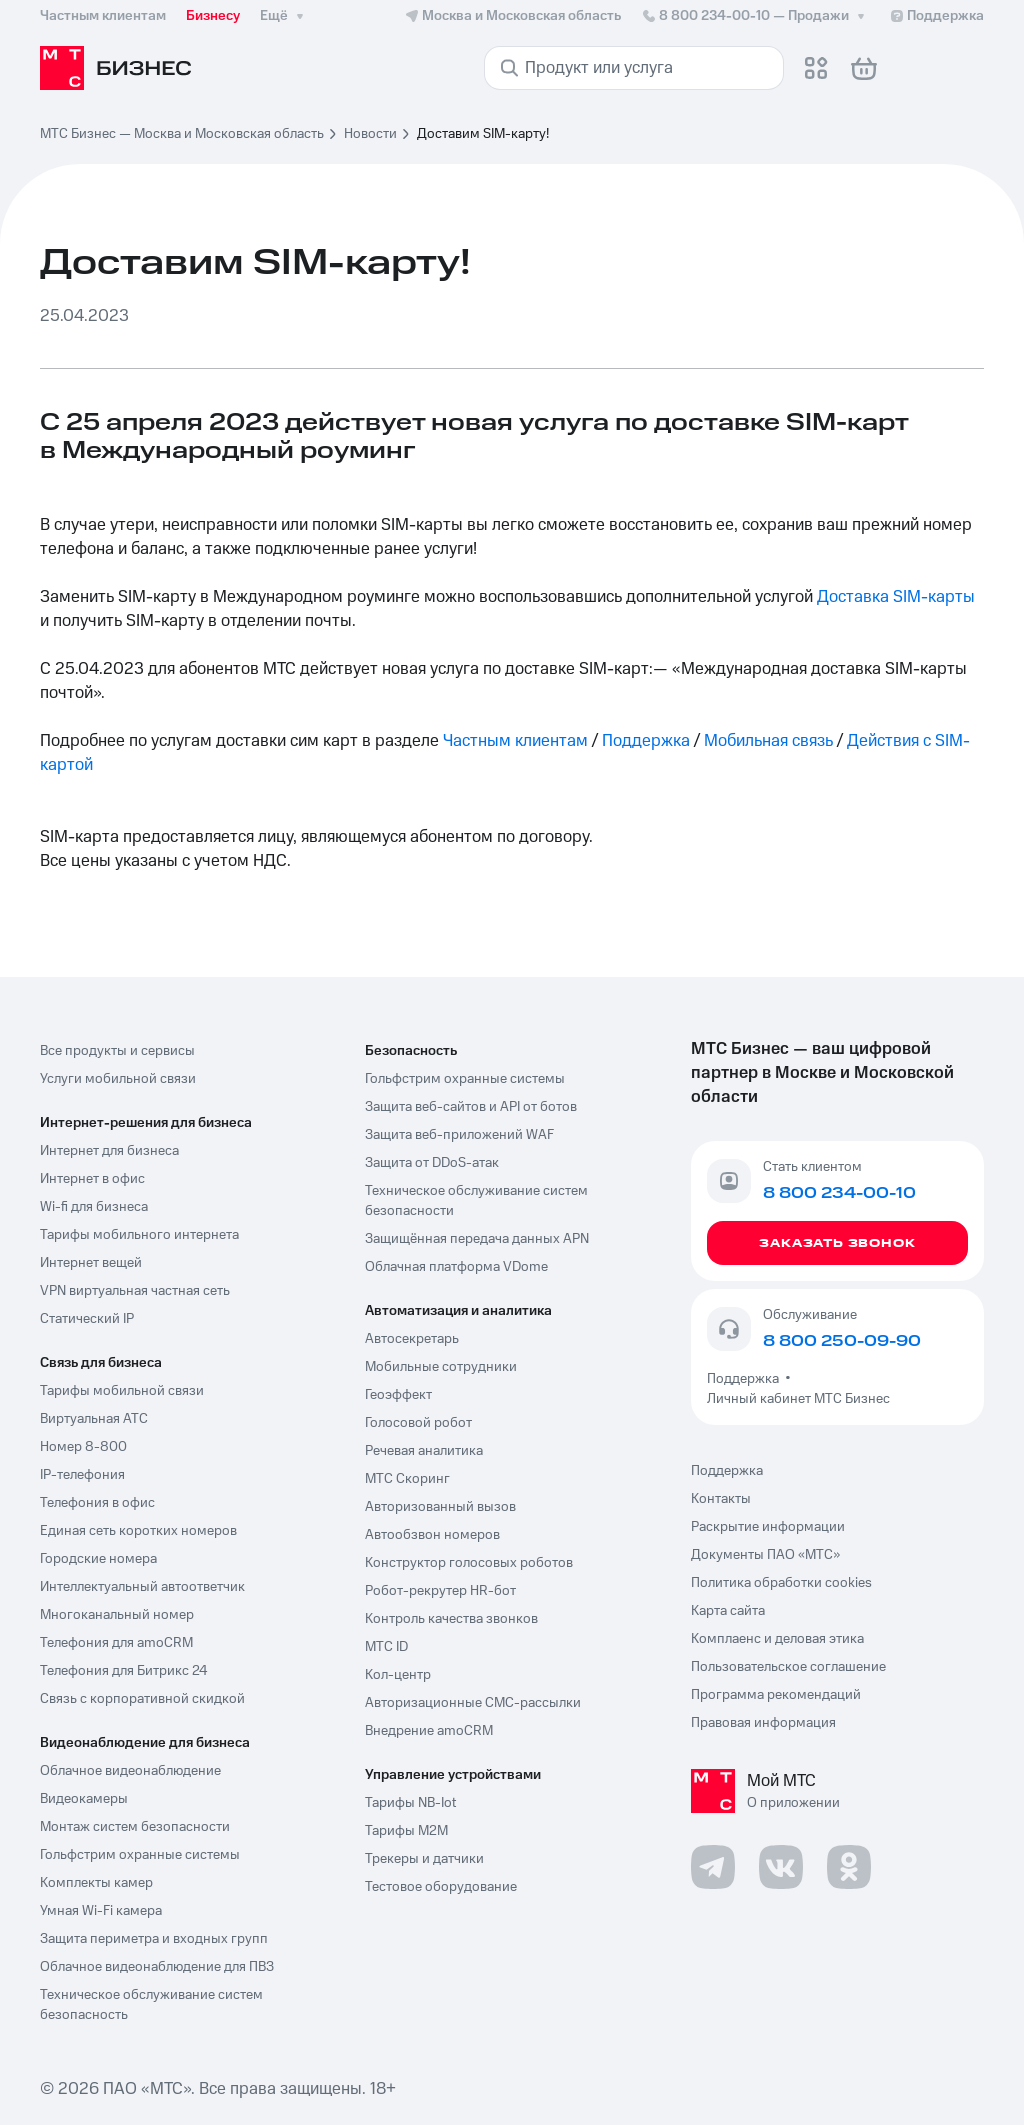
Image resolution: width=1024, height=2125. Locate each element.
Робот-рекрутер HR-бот (440, 1591)
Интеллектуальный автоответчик (142, 1587)
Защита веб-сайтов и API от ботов (471, 1107)
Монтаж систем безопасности (135, 1827)
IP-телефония (82, 1475)
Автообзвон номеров (432, 1535)
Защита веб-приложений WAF (459, 1135)
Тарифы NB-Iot (410, 1803)
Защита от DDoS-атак (432, 1163)
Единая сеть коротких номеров (138, 1531)
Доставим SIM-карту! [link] (483, 134)
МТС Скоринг (407, 1479)
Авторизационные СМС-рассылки (473, 1703)
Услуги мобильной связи (118, 1079)
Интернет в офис (92, 1179)
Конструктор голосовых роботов (469, 1563)
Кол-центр (398, 1675)
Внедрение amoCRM (429, 1731)
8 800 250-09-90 (842, 1341)
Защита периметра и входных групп (154, 1939)
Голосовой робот (418, 1423)
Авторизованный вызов (440, 1507)
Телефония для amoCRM (116, 1643)
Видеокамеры (84, 1799)
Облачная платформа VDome (456, 1267)
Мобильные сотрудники (441, 1367)
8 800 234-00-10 (755, 16)
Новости (370, 134)
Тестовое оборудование (441, 1887)
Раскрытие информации (768, 1527)
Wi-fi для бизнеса (94, 1207)
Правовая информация (763, 1723)
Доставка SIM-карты (896, 597)
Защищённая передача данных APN (477, 1239)
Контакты (721, 1499)
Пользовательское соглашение (788, 1667)
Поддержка (646, 741)
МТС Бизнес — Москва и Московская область (182, 134)
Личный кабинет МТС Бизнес (798, 1399)
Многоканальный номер (117, 1615)
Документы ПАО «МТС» (765, 1555)
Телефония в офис (97, 1503)
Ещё (284, 16)
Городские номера (98, 1559)
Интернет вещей (91, 1263)
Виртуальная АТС (94, 1419)
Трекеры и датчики (424, 1859)
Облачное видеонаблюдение (130, 1771)
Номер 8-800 (83, 1447)
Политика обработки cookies (781, 1583)
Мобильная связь (768, 741)
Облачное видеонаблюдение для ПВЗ (157, 1967)
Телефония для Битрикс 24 (124, 1671)
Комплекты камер (96, 1883)
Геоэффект (398, 1395)
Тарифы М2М (406, 1831)
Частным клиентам (515, 741)
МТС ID (386, 1647)
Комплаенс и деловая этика (777, 1639)
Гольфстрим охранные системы (140, 1855)
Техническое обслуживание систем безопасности (476, 1201)
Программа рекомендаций (776, 1695)
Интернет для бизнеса (109, 1151)
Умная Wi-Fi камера (101, 1911)
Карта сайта (728, 1611)
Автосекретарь (412, 1339)
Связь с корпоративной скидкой (142, 1699)
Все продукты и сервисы (117, 1051)
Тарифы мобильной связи (122, 1391)
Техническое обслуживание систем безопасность (151, 2005)
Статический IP (87, 1319)
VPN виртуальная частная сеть (135, 1291)
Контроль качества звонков (451, 1619)
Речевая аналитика (424, 1451)
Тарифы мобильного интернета (139, 1235)
